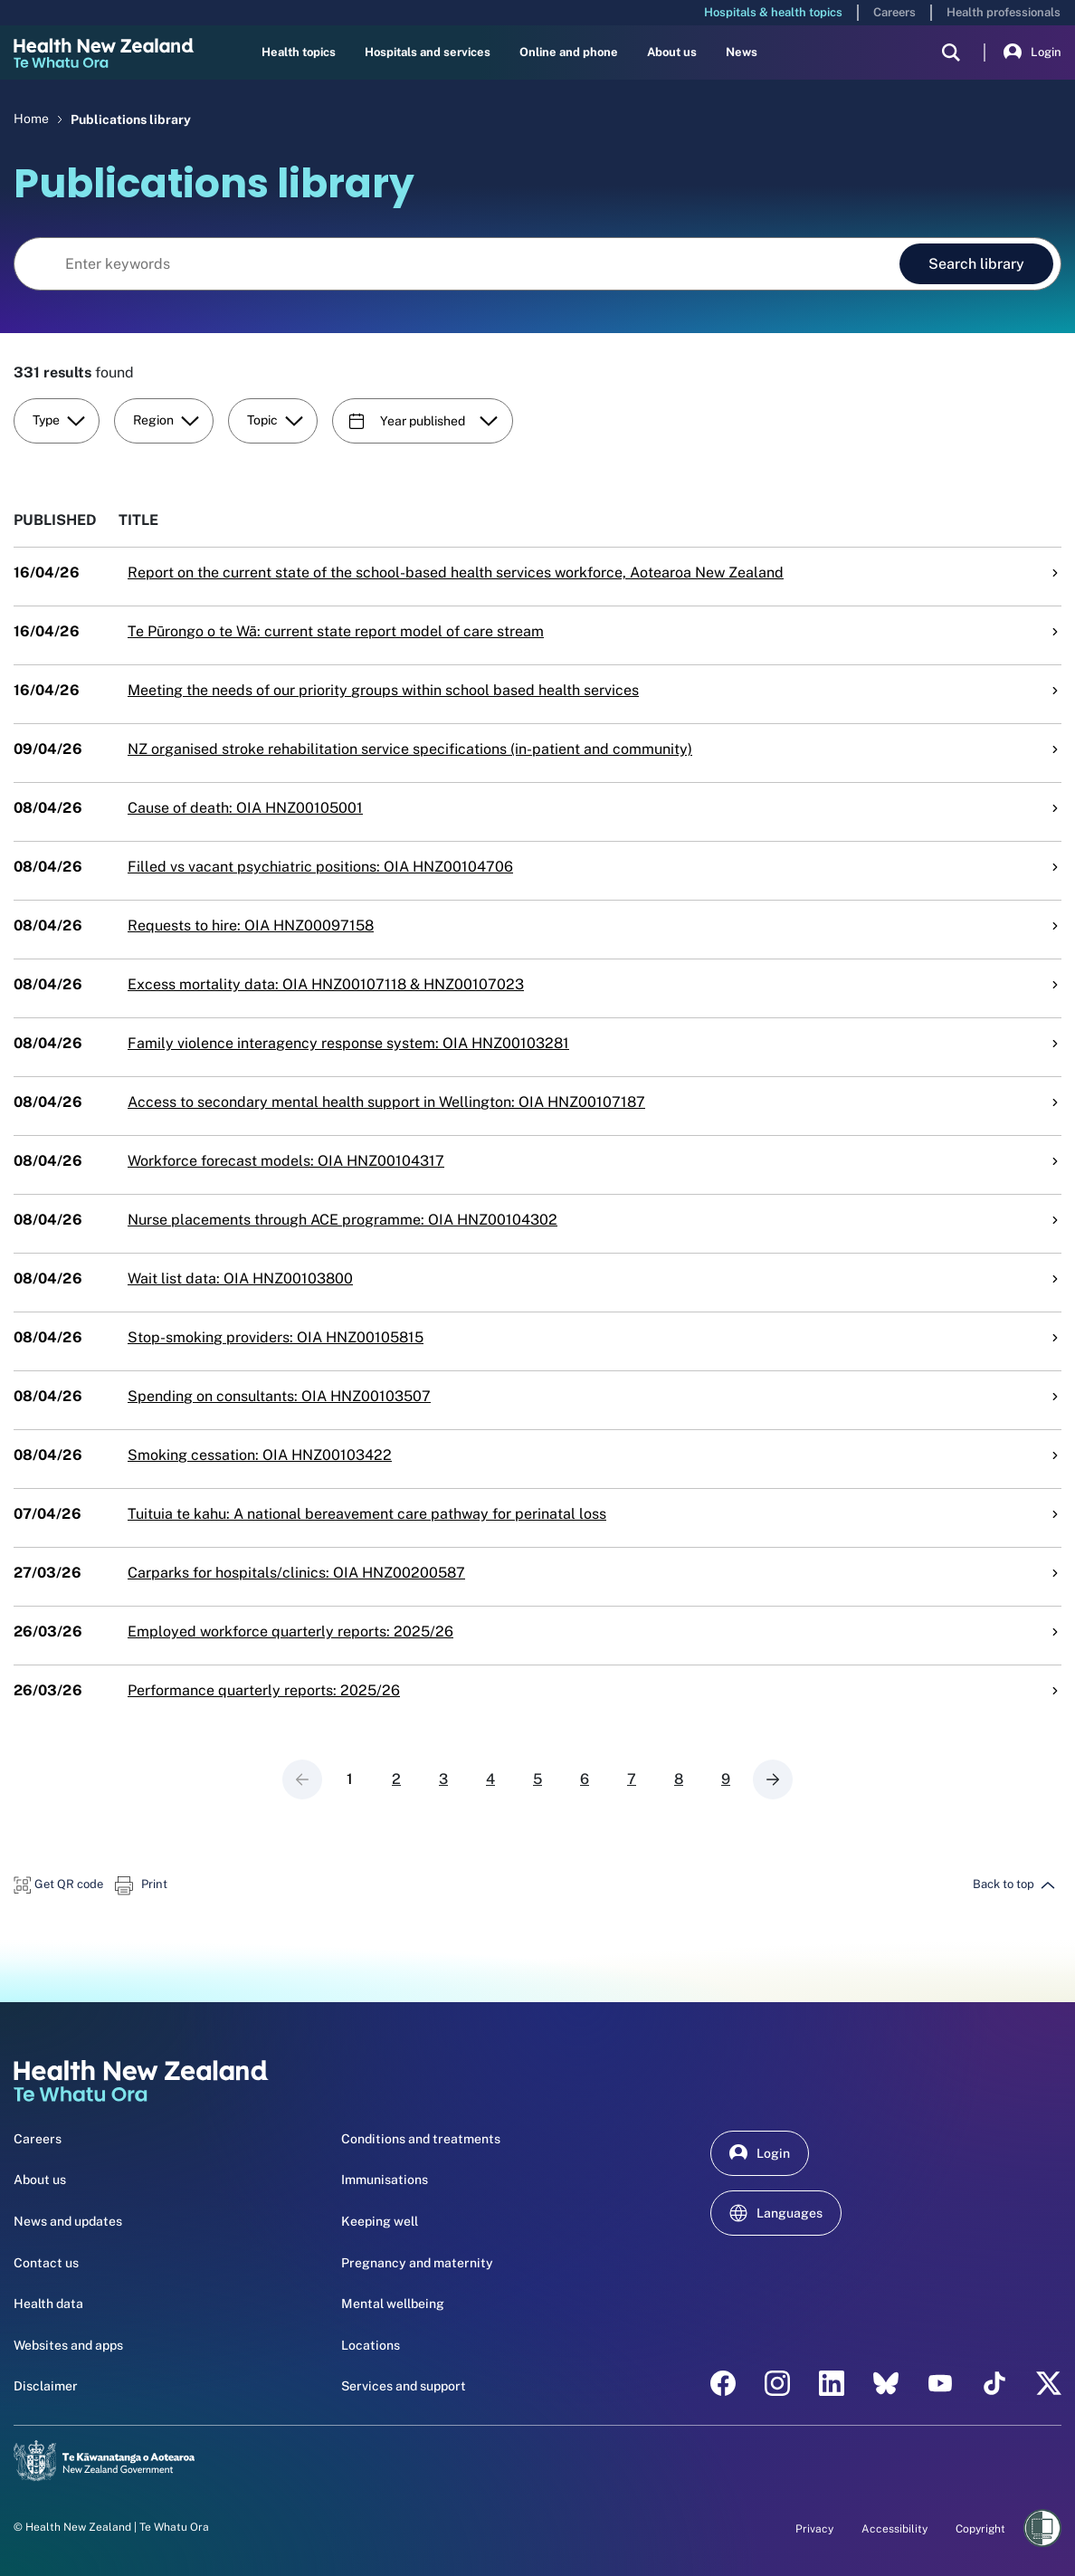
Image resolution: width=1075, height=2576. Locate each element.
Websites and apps (68, 2345)
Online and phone (568, 52)
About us (672, 52)
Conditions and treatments (420, 2139)
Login (1032, 52)
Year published (422, 421)
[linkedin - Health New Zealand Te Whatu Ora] (831, 2383)
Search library (976, 263)
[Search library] (455, 264)
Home (31, 118)
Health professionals (1004, 12)
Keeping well (379, 2221)
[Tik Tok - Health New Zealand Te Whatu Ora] (994, 2383)
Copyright (980, 2529)
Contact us (46, 2263)
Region (166, 421)
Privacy (814, 2529)
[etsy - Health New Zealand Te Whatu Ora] (886, 2383)
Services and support (403, 2386)
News (741, 52)
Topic (275, 421)
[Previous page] (302, 1779)
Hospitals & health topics (773, 12)
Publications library (131, 119)
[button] (58, 1884)
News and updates (68, 2221)
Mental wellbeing (392, 2303)
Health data (48, 2303)
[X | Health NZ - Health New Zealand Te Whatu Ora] (1048, 2383)
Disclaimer (46, 2386)
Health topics (299, 52)
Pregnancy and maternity (417, 2263)
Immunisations (384, 2179)
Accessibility (894, 2529)
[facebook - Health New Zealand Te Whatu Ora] (723, 2383)
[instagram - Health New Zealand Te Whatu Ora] (777, 2383)
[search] (951, 52)
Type (59, 421)
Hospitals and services (427, 52)
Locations (370, 2345)
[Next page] (773, 1779)
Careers (894, 12)
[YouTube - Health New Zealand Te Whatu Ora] (940, 2383)
